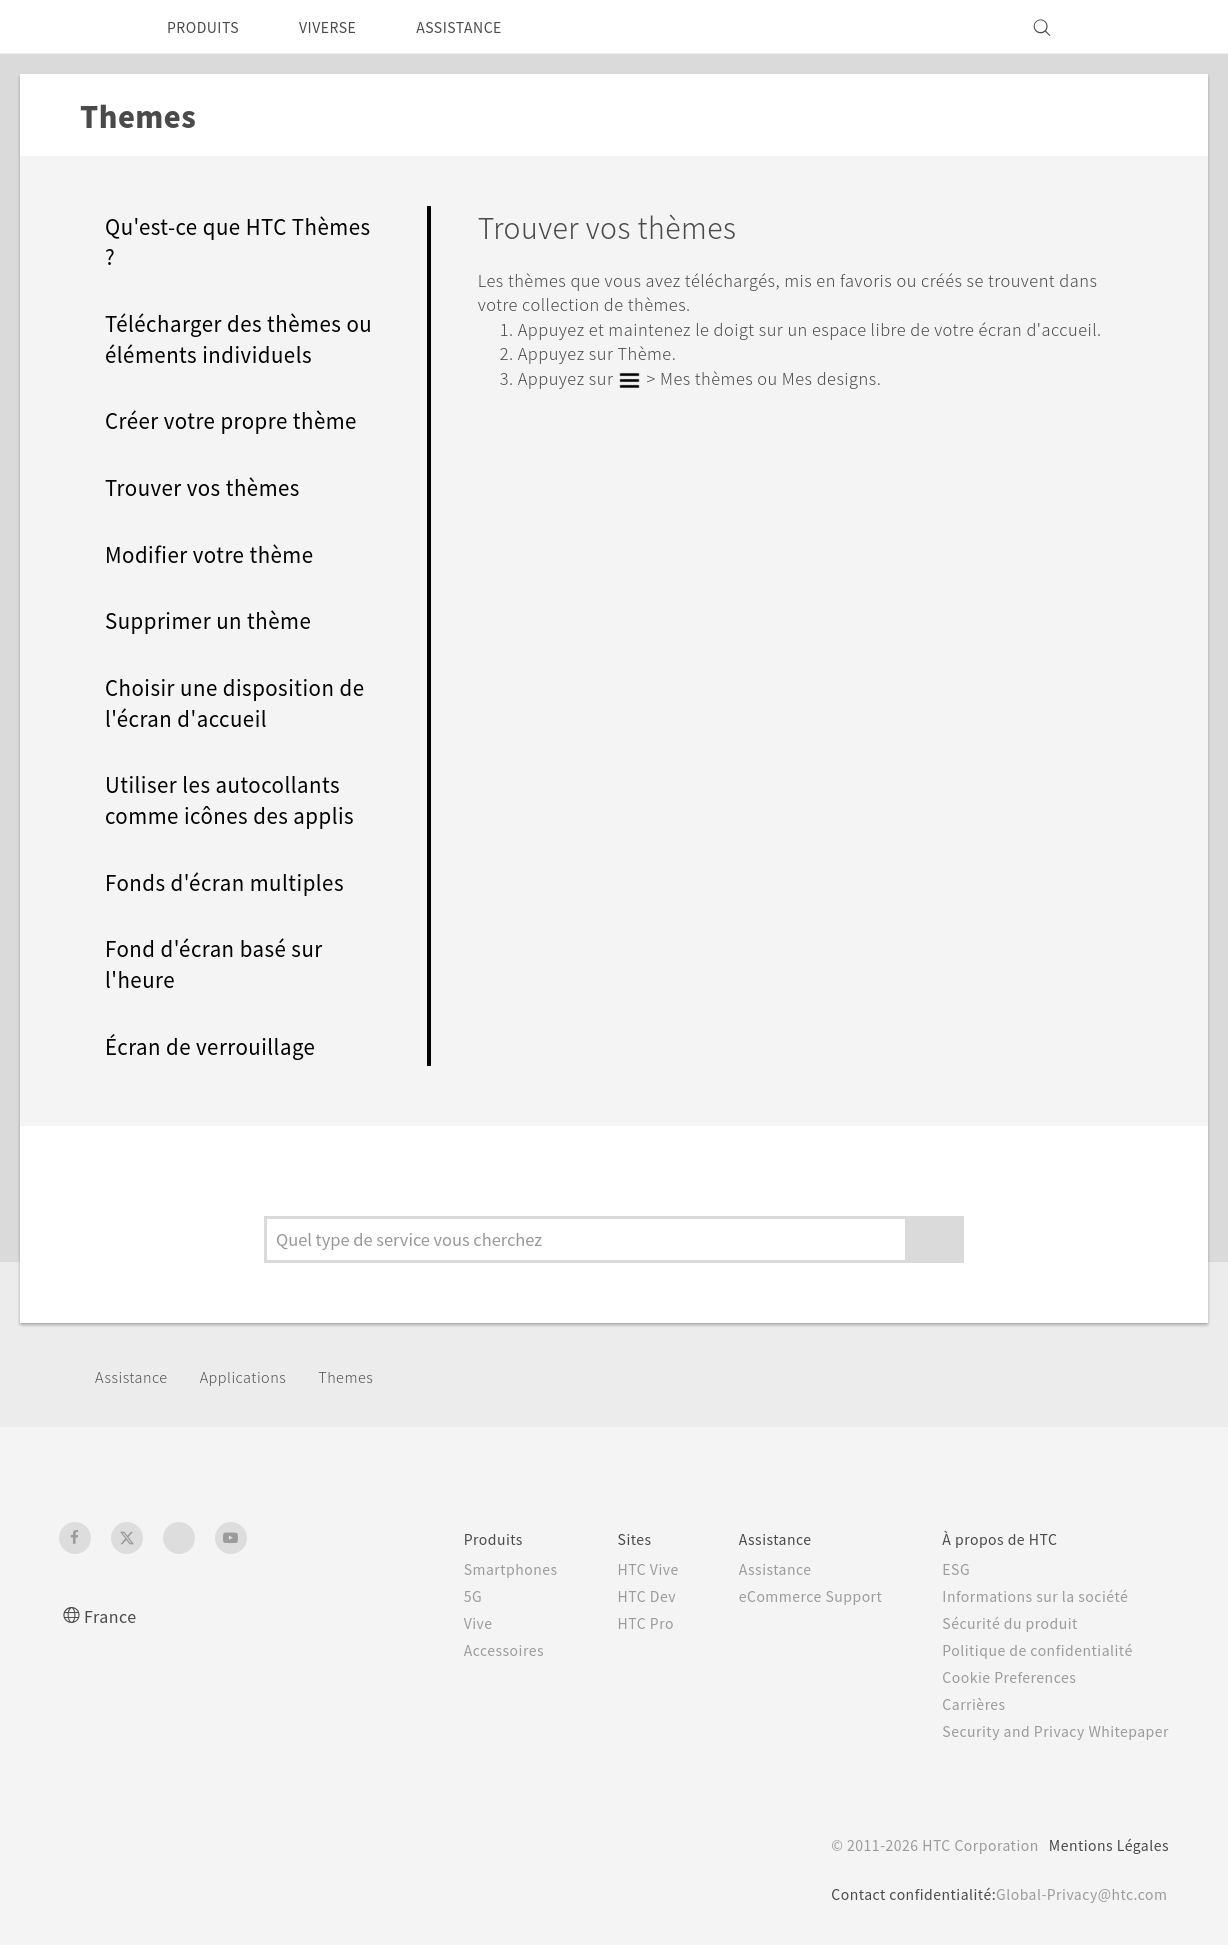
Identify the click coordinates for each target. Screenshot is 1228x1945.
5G (428, 1596)
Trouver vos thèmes (208, 486)
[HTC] (83, 27)
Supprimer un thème (214, 619)
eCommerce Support (786, 1596)
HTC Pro (610, 1623)
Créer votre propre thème (238, 419)
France (113, 1615)
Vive (435, 1623)
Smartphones (469, 1569)
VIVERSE (344, 27)
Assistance (134, 1376)
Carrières (958, 1704)
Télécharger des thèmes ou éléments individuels (231, 338)
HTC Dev (612, 1596)
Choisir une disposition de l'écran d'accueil (224, 702)
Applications (252, 1376)
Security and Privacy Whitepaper (1047, 1731)
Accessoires (463, 1650)
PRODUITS (208, 27)
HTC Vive (613, 1569)
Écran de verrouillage (215, 1045)
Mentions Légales (1102, 1845)
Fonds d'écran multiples (230, 881)
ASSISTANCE (487, 27)
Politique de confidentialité (1025, 1650)
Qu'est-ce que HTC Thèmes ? (203, 241)
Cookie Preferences (998, 1677)
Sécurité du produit (997, 1623)
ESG (941, 1569)
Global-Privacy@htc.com (1074, 1894)
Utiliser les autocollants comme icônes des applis (236, 799)
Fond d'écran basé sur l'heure (219, 963)
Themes (361, 1376)
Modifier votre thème (216, 553)
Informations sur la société (1024, 1596)
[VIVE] (1142, 27)
